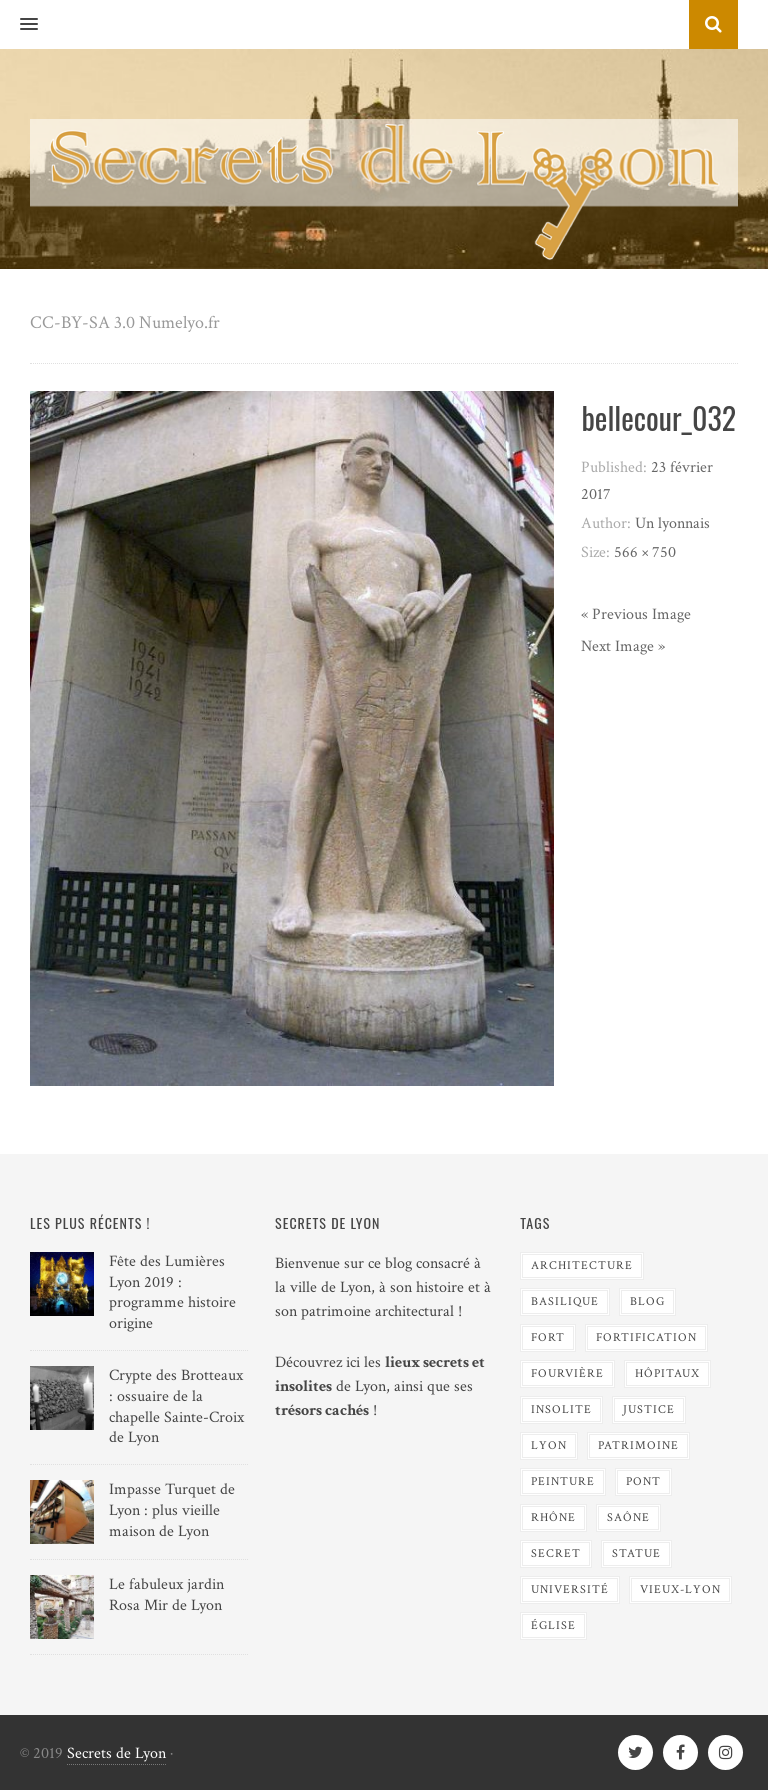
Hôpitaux (667, 1373)
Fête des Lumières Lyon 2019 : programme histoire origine (172, 1292)
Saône (628, 1517)
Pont (643, 1481)
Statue (636, 1553)
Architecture (582, 1265)
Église (553, 1625)
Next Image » (623, 646)
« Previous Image (636, 614)
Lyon (549, 1445)
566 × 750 (645, 552)
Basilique (565, 1301)
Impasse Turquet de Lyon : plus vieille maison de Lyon (172, 1510)
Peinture (563, 1481)
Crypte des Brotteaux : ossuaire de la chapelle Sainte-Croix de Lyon (176, 1406)
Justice (649, 1409)
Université (570, 1589)
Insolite (561, 1409)
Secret (556, 1553)
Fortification (646, 1337)
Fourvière (567, 1373)
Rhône (553, 1517)
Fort (548, 1337)
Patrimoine (638, 1445)
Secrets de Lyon (116, 1753)
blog (647, 1301)
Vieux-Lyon (680, 1589)
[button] (19, 25)
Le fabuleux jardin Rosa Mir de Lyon (166, 1595)
